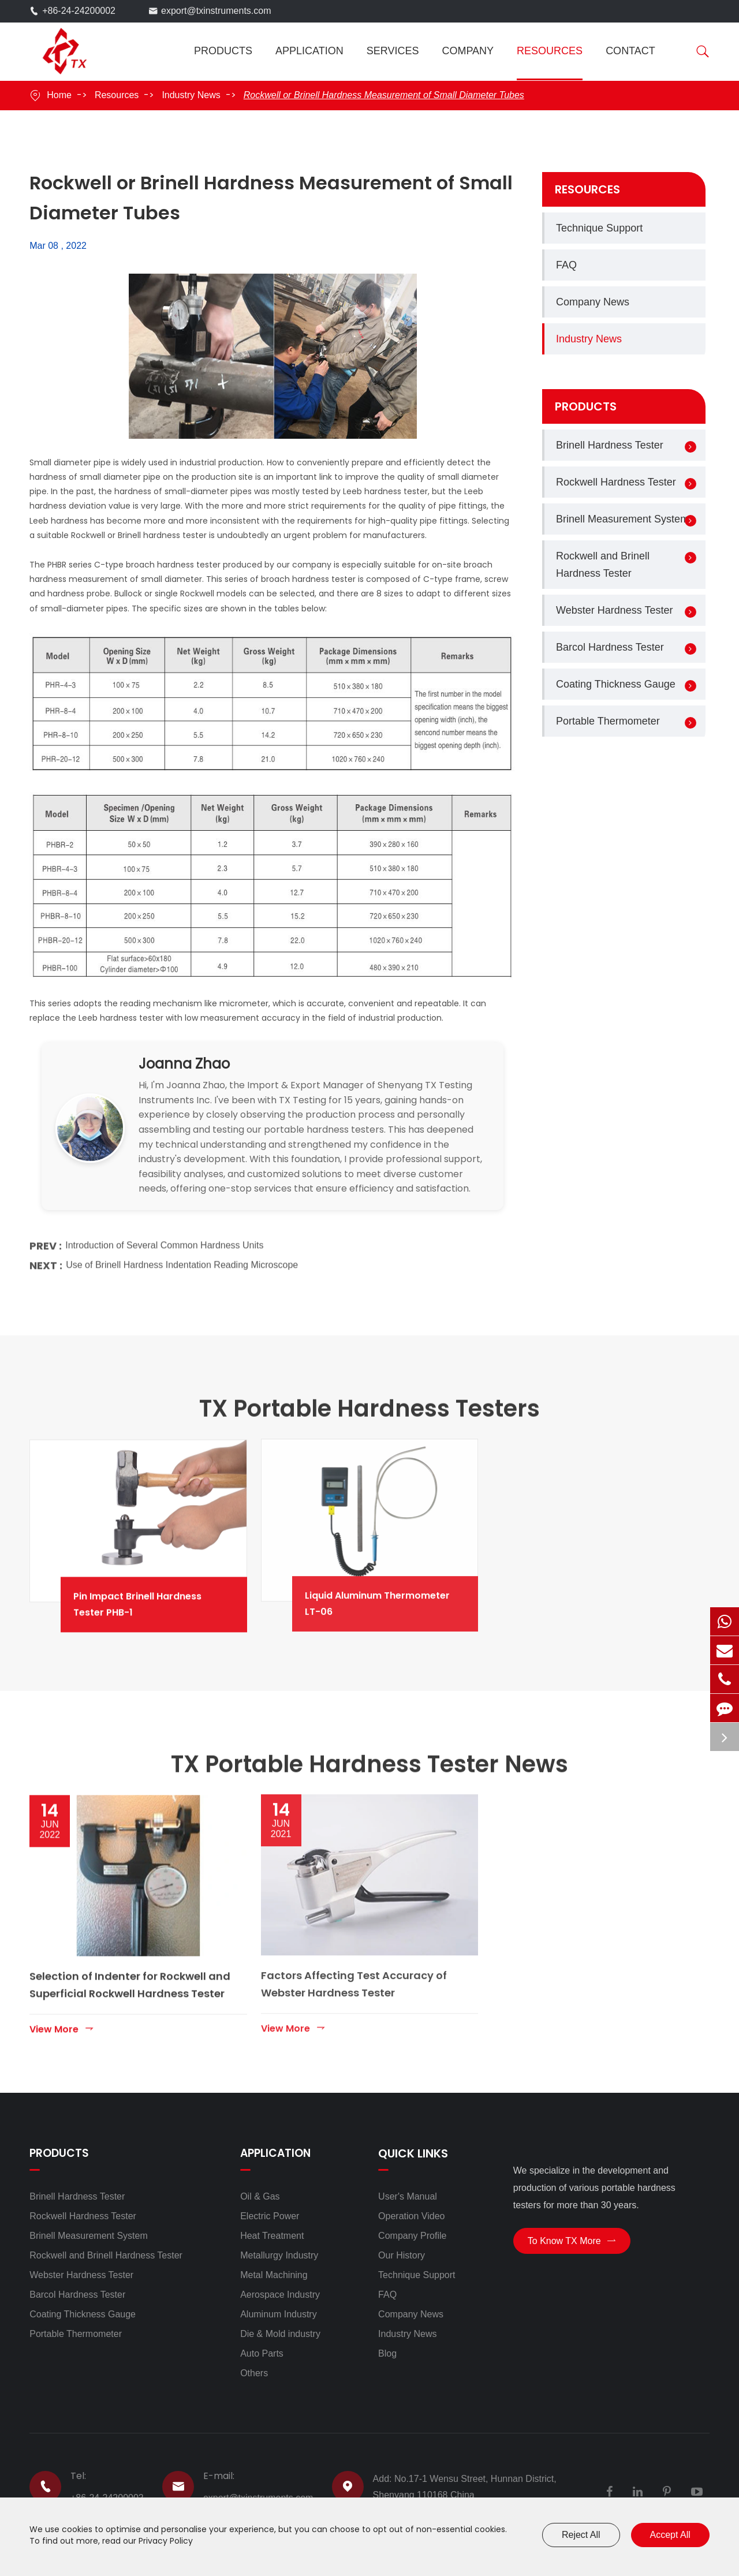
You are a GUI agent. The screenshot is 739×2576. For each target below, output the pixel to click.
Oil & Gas (259, 2196)
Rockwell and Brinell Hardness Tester (603, 564)
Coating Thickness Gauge (615, 684)
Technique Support (599, 228)
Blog (387, 2353)
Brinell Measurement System (622, 519)
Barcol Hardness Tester (610, 647)
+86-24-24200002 (78, 11)
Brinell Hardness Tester (609, 445)
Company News (592, 302)
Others (254, 2373)
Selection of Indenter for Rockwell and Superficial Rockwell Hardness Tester (129, 1975)
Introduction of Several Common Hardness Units (164, 1237)
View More (62, 2019)
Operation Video (411, 2216)
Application (309, 51)
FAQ (566, 265)
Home (59, 95)
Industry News (191, 95)
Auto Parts (261, 2353)
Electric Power (269, 2216)
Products (223, 51)
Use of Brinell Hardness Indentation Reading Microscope (182, 1256)
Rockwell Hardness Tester (616, 482)
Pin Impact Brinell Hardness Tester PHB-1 (169, 1594)
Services (393, 51)
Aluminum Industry (278, 2314)
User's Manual (407, 2196)
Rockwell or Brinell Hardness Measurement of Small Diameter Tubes (384, 95)
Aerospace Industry (280, 2294)
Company (468, 51)
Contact (630, 51)
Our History (401, 2255)
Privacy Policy (166, 2541)
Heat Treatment (272, 2236)
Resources (550, 51)
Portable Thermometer (608, 721)
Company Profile (412, 2236)
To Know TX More (572, 2244)
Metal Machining (274, 2275)
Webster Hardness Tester (614, 610)
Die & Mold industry (280, 2334)
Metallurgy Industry (279, 2255)
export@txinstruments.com (216, 11)
